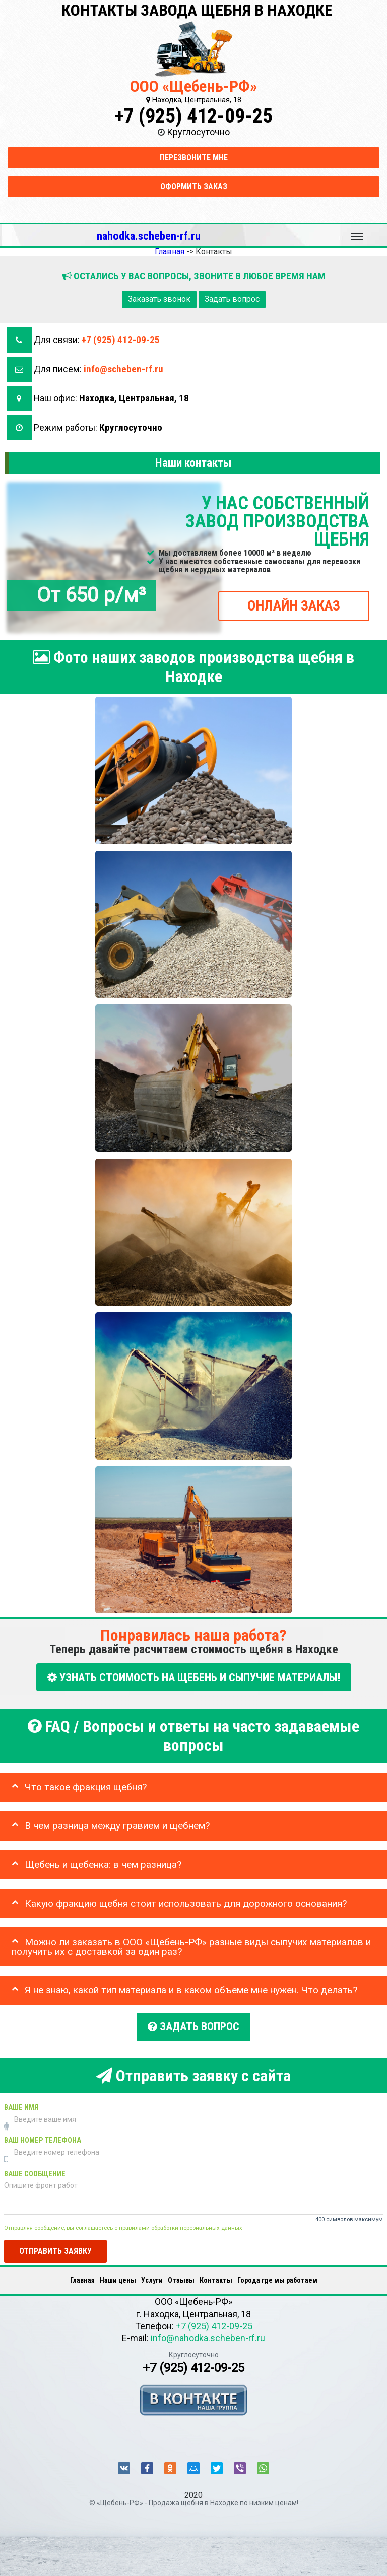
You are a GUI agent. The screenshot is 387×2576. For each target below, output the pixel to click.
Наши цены (118, 2278)
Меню (357, 232)
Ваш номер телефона (42, 2138)
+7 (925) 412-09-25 (193, 116)
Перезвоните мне (194, 157)
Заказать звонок (159, 299)
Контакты (216, 2278)
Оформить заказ (193, 186)
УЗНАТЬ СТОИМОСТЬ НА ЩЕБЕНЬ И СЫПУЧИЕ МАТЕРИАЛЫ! (193, 1677)
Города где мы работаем (277, 2278)
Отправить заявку (55, 2249)
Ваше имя (21, 2104)
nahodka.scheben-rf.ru (149, 235)
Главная (82, 2278)
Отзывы (181, 2278)
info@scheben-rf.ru (123, 369)
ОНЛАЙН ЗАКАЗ (293, 605)
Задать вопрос (232, 299)
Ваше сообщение (35, 2171)
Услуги (152, 2278)
